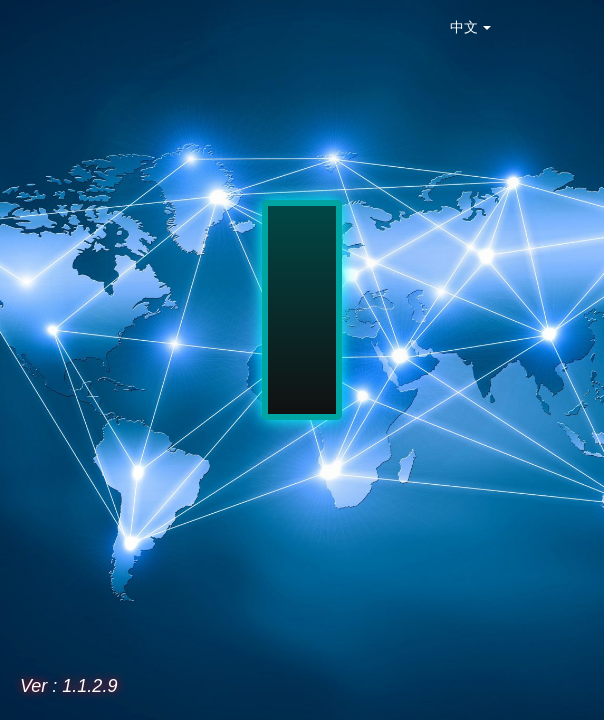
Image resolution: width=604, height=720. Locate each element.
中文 (470, 27)
